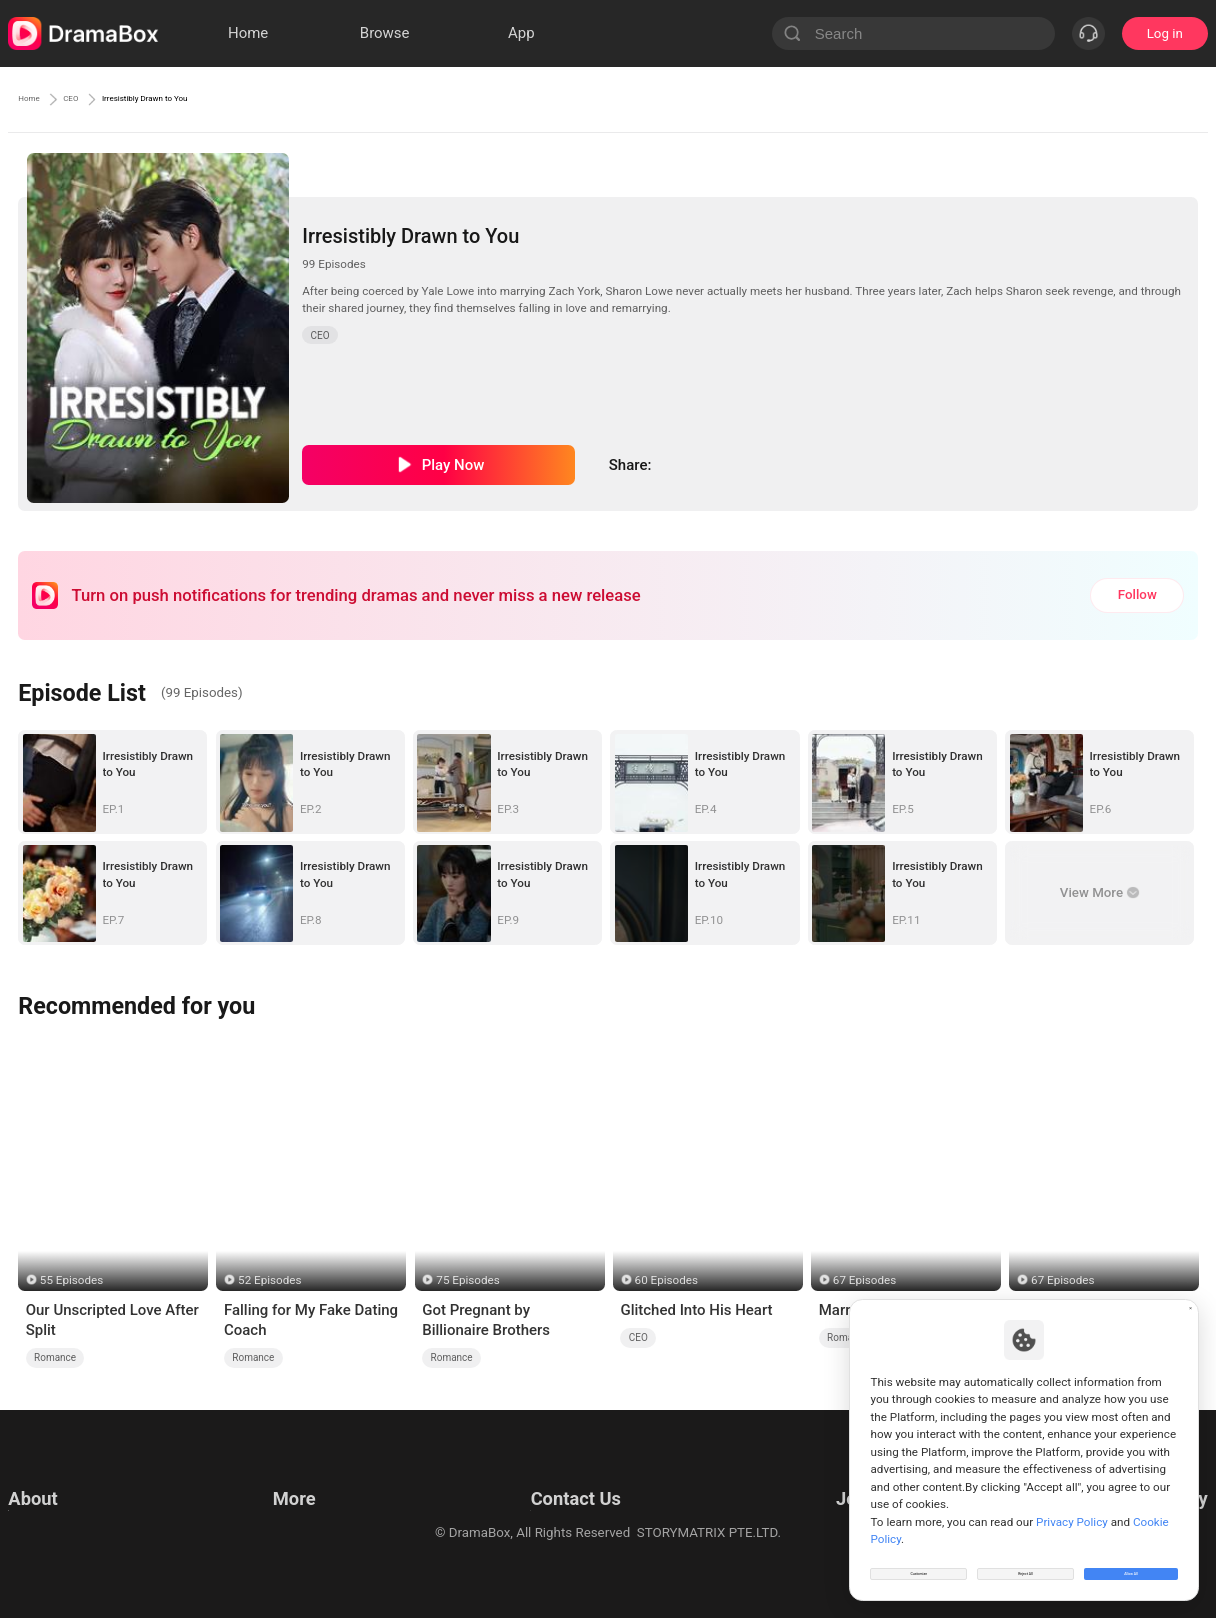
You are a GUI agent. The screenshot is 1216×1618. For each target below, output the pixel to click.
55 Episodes (71, 1280)
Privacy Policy (49, 1501)
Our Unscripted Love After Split (112, 1320)
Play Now (453, 465)
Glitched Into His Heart (696, 1310)
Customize (919, 1562)
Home (38, 99)
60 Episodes (666, 1280)
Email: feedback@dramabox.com (571, 1476)
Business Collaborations (545, 1501)
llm (278, 1501)
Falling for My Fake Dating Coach (311, 1320)
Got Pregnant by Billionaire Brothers (486, 1320)
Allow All (1132, 1562)
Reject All (1025, 1562)
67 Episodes (864, 1280)
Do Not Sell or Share (67, 1551)
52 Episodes (269, 1280)
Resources (300, 1476)
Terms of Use (47, 1476)
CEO (99, 99)
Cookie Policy (48, 1526)
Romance (55, 1357)
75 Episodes (467, 1280)
